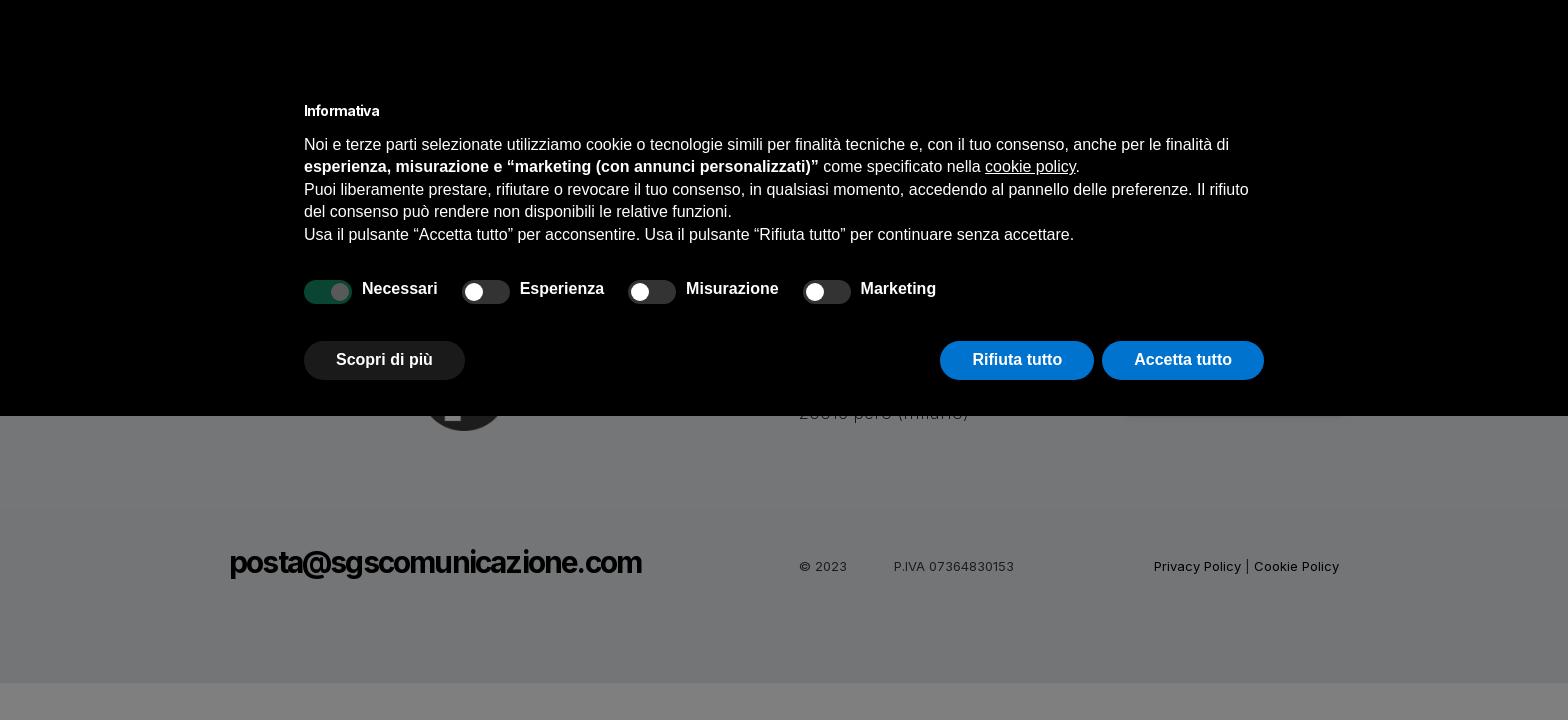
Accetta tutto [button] (1183, 359)
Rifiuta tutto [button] (1017, 359)
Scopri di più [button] (384, 359)
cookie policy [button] (1030, 166)
